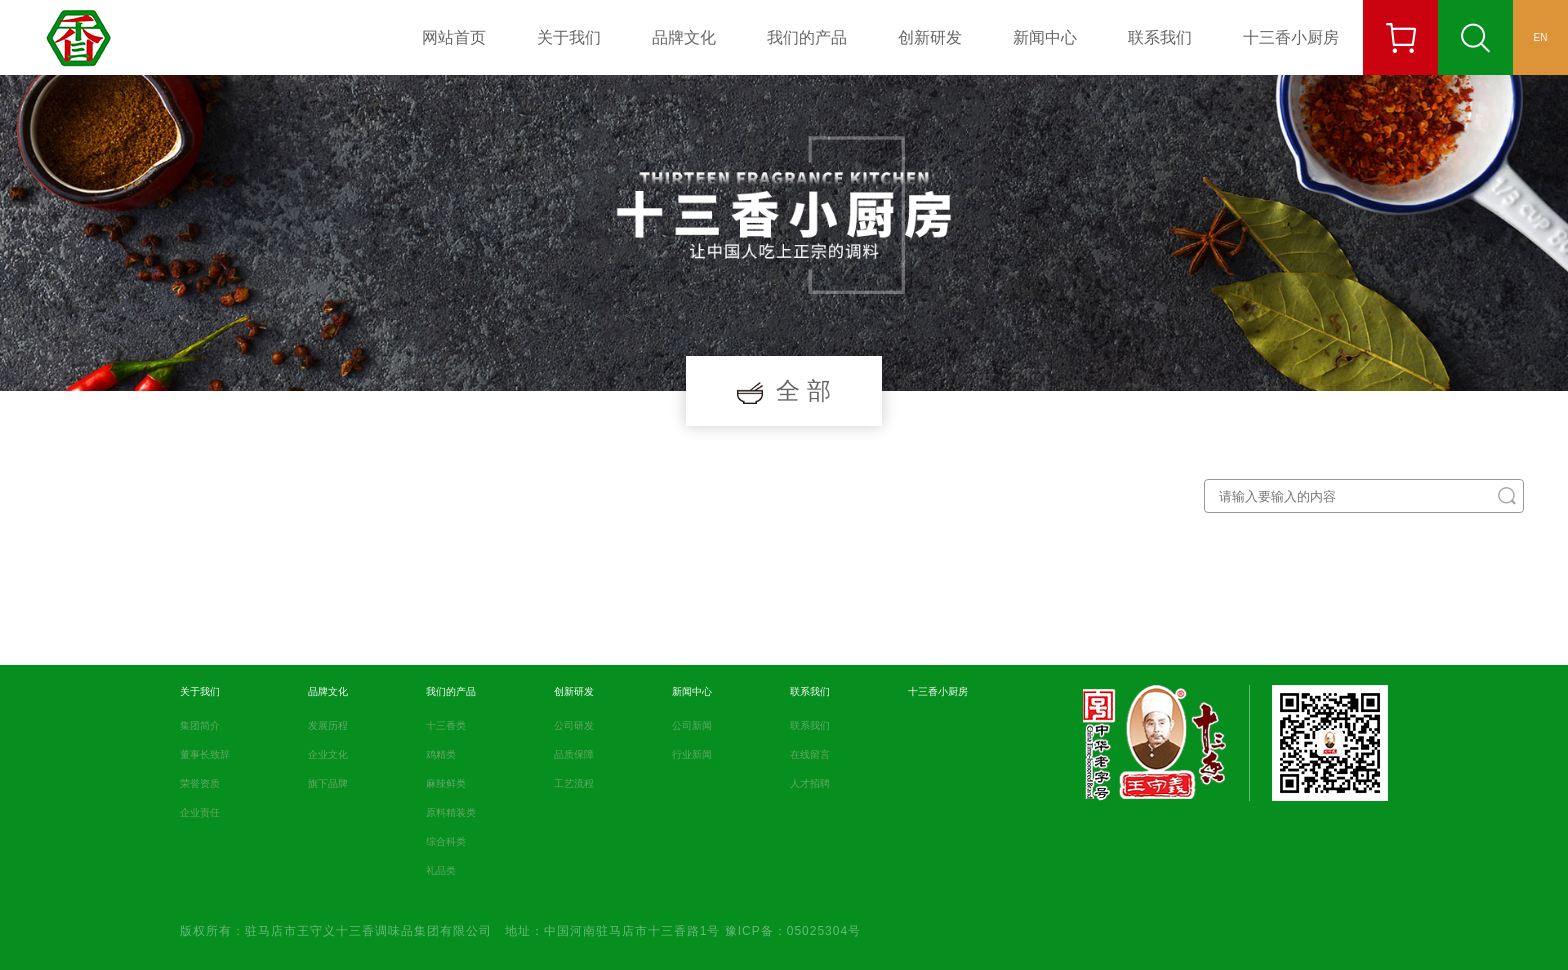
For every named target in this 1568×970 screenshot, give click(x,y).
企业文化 (328, 754)
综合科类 (446, 841)
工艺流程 (574, 783)
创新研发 (930, 37)
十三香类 (446, 725)
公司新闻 (692, 725)
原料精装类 (451, 812)
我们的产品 (807, 37)
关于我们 (569, 37)
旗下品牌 (328, 783)
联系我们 (1160, 37)
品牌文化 (684, 37)
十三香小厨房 (1291, 37)
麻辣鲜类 (446, 783)
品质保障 (574, 754)
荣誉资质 (200, 783)
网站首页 (454, 37)
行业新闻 (692, 754)
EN (1541, 37)
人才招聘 (810, 783)
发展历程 (328, 725)
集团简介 (200, 725)
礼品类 (441, 870)
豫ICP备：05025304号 (793, 931)
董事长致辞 (205, 754)
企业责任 (200, 812)
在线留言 (810, 754)
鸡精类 (441, 754)
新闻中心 (1045, 37)
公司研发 (574, 725)
